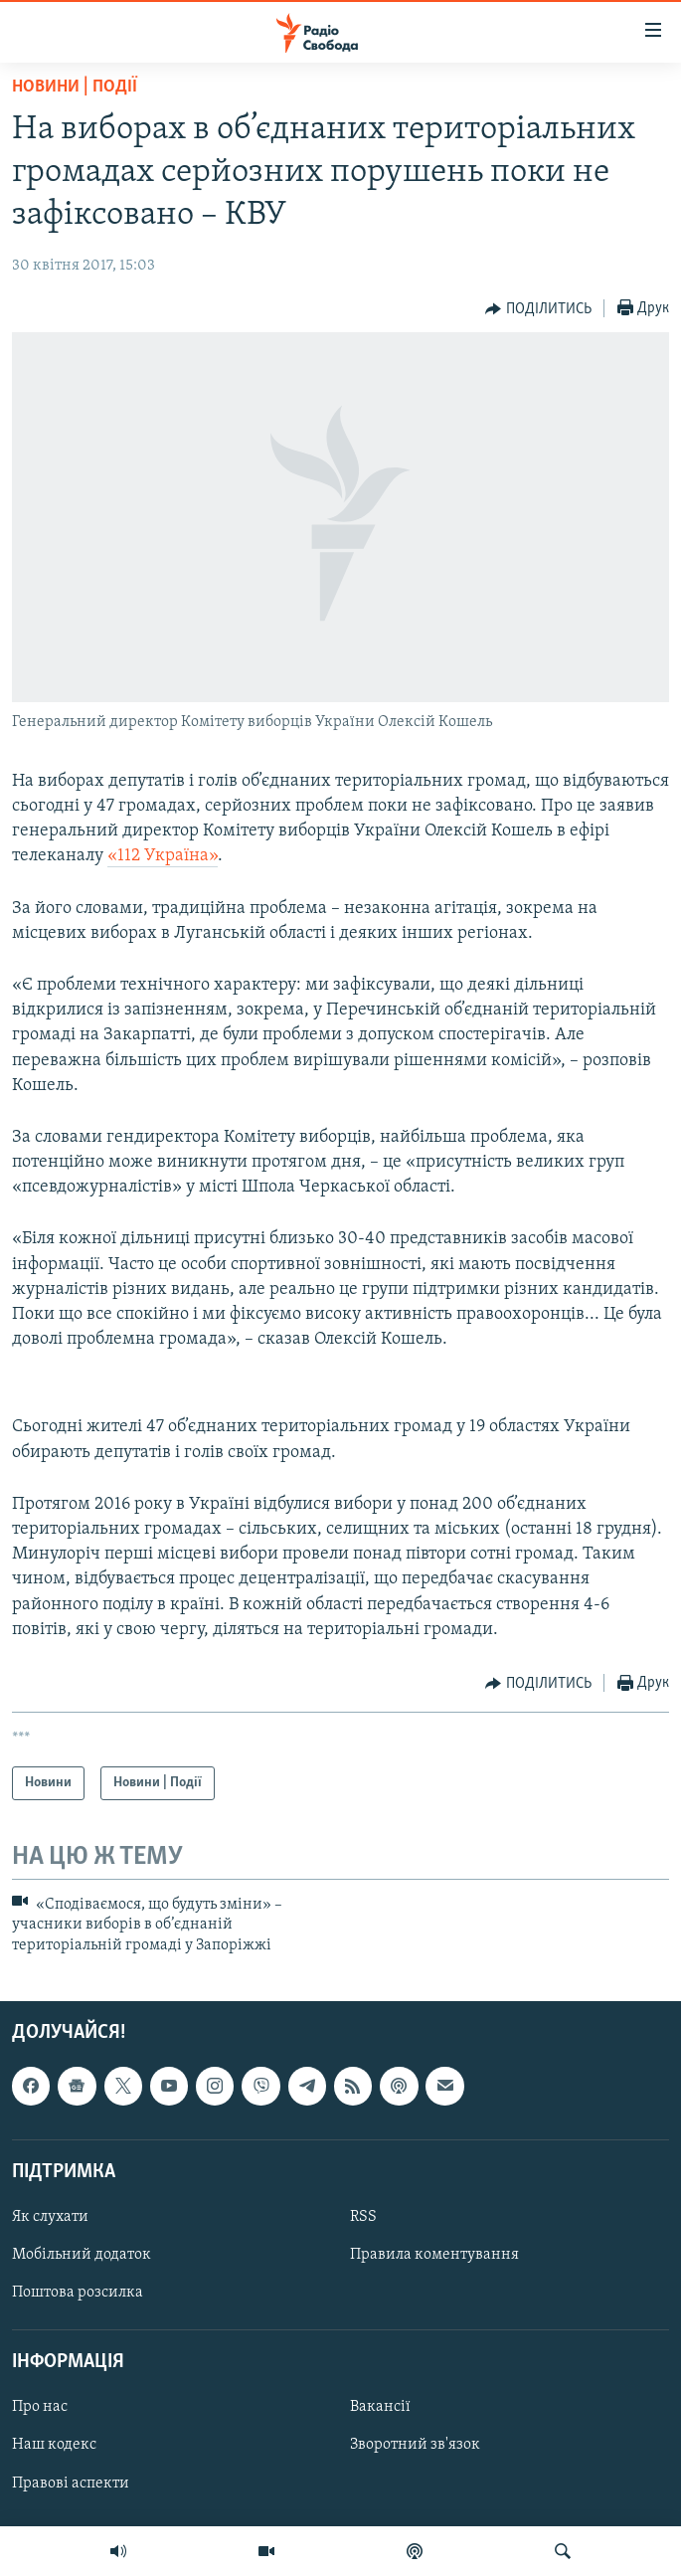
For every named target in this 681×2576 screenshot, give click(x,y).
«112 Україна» (162, 855)
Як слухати (50, 2217)
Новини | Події (74, 87)
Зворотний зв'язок (415, 2446)
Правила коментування (434, 2255)
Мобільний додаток (81, 2255)
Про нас (40, 2407)
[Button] (538, 309)
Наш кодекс (54, 2446)
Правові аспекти (70, 2483)
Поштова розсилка (77, 2292)
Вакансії (380, 2407)
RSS (363, 2217)
